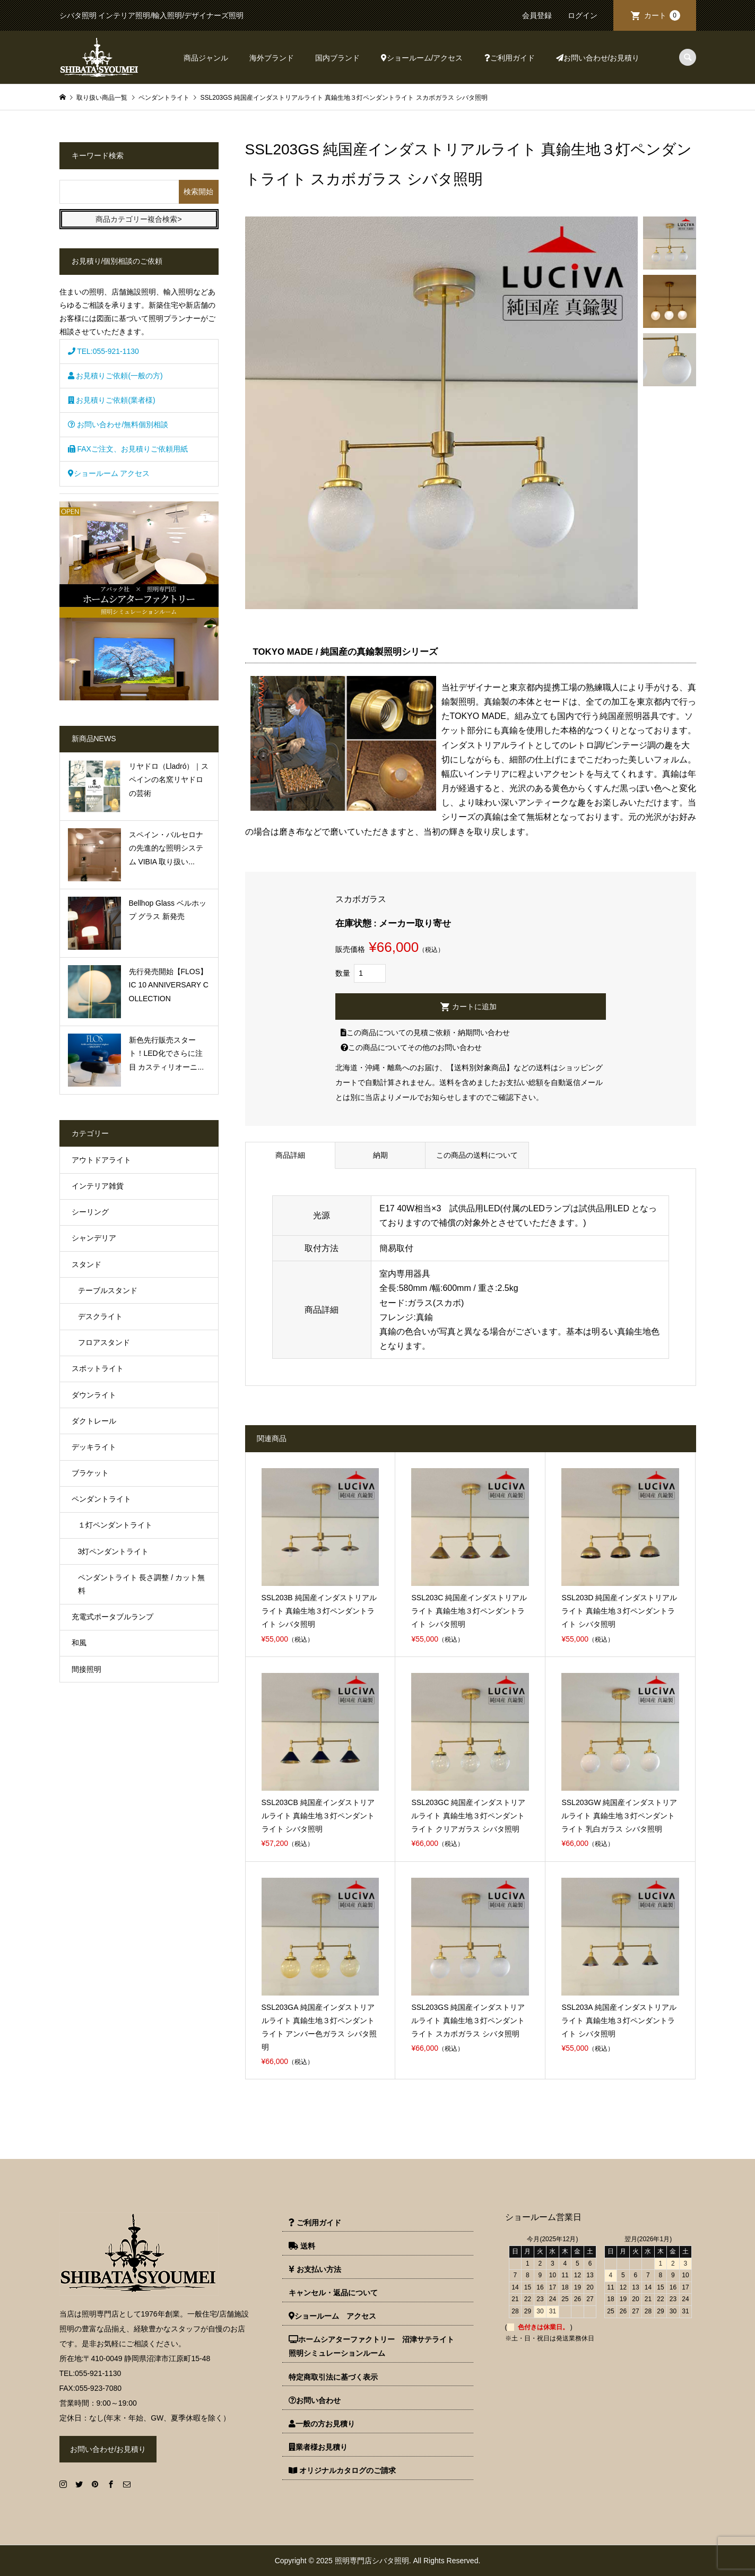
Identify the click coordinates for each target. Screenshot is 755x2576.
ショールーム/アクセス (422, 58)
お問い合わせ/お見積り (598, 58)
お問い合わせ (315, 2400)
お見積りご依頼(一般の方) (115, 375)
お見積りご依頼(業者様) (111, 400)
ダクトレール (94, 1421)
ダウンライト (94, 1395)
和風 (79, 1642)
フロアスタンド (104, 1342)
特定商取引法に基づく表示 (333, 2377)
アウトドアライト (101, 1160)
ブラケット (90, 1473)
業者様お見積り (318, 2447)
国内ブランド (337, 58)
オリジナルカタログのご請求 (342, 2470)
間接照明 (86, 1669)
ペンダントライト (101, 1499)
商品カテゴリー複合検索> (138, 219)
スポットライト (98, 1368)
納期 (380, 1155)
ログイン (582, 15)
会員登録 (537, 15)
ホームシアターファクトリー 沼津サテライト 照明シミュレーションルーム (375, 2346)
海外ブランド (271, 58)
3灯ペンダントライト (113, 1551)
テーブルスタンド (107, 1290)
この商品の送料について (477, 1155)
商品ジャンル (206, 58)
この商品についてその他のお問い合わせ (411, 1047)
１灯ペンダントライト (115, 1525)
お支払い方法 (315, 2269)
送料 (302, 2246)
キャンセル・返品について (333, 2292)
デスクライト (100, 1316)
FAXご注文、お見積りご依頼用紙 (128, 449)
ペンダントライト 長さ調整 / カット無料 (141, 1584)
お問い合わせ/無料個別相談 (118, 424)
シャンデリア (94, 1238)
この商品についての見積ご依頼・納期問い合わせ (425, 1032)
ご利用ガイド (509, 58)
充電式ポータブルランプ (112, 1616)
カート (662, 15)
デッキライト (94, 1447)
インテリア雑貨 (98, 1186)
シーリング (90, 1212)
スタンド (86, 1264)
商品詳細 (290, 1155)
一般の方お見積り (322, 2423)
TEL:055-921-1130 (103, 351)
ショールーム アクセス (109, 473)
